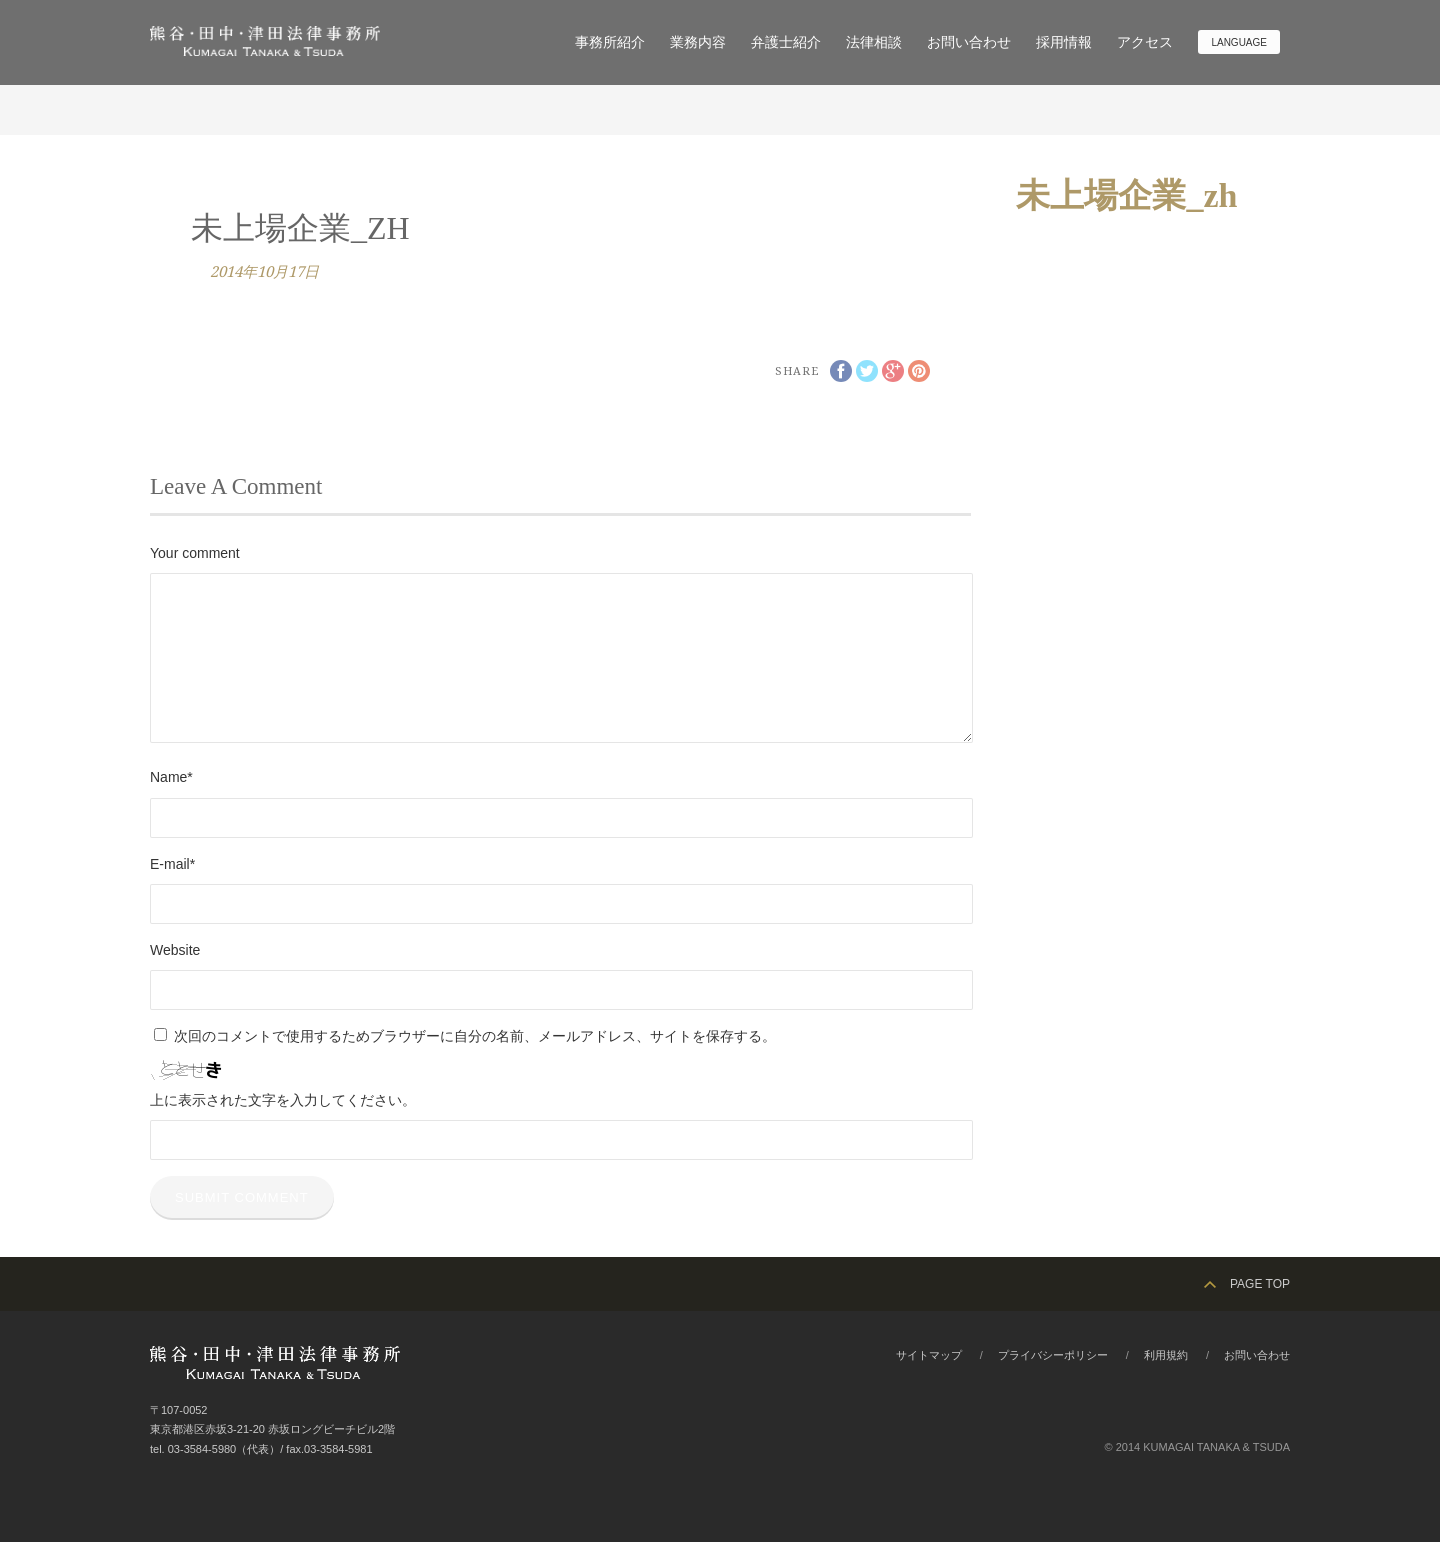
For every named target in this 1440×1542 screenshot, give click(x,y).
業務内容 (698, 42)
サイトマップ (929, 1355)
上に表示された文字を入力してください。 (283, 1100)
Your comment (195, 553)
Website (175, 950)
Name (171, 777)
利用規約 (1166, 1355)
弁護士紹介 (786, 42)
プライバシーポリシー (1053, 1355)
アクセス (1145, 42)
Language (1239, 42)
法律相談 (874, 42)
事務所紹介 (610, 42)
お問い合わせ (969, 42)
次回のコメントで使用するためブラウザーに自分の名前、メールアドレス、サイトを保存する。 (475, 1036)
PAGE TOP (1260, 1284)
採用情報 (1064, 42)
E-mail (172, 864)
